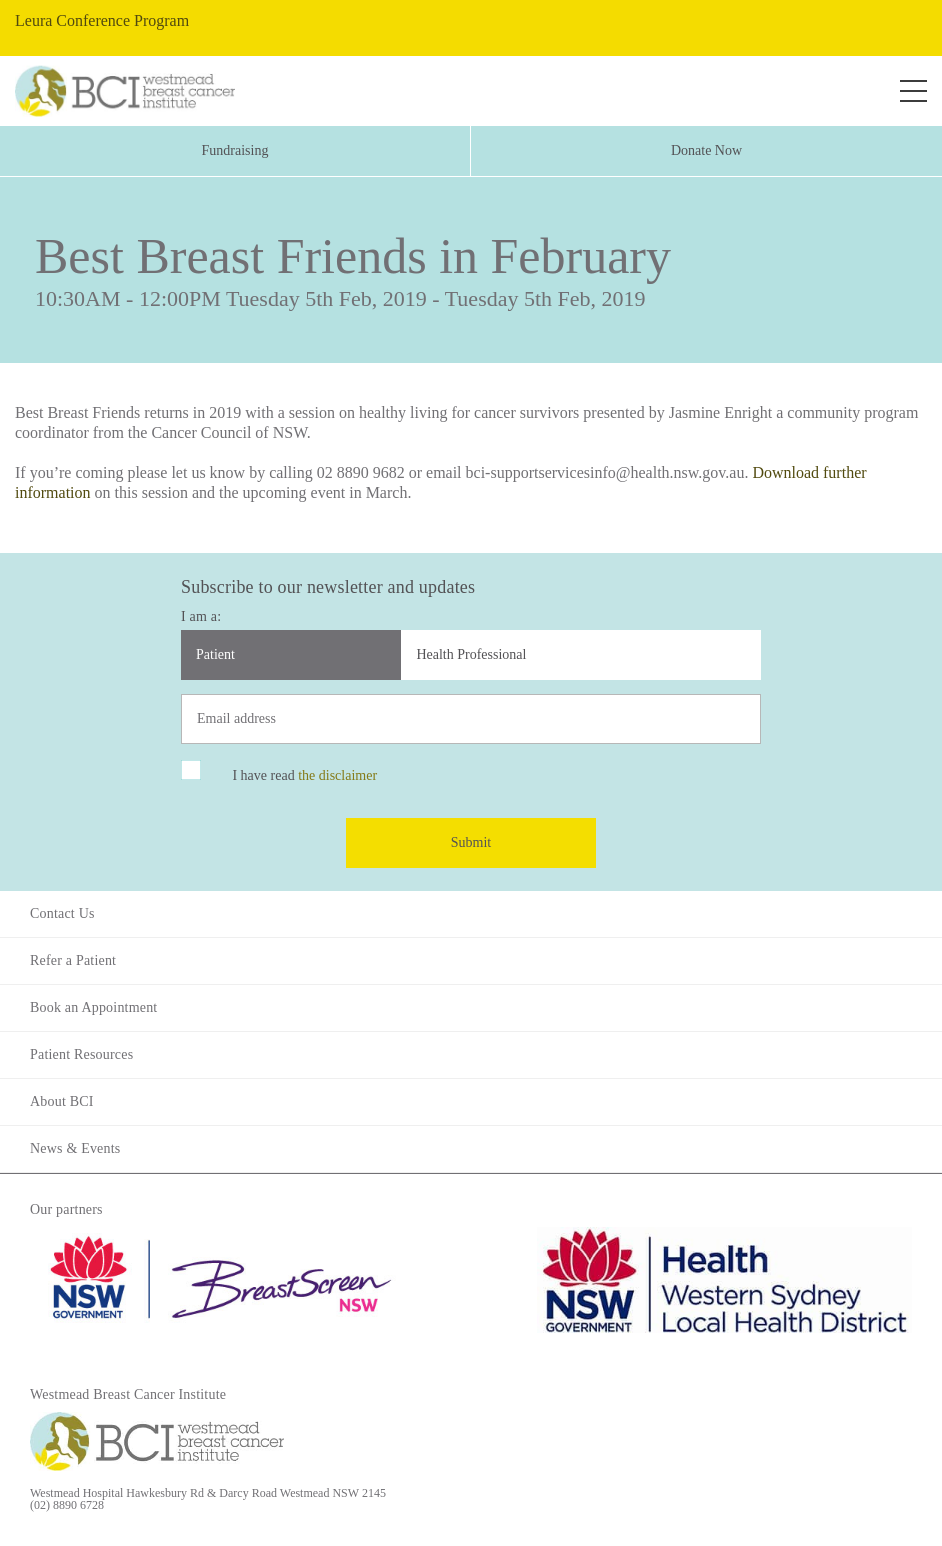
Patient (215, 654)
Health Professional (471, 654)
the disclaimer (337, 775)
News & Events (75, 1148)
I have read (304, 775)
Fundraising (235, 150)
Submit (471, 842)
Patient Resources (81, 1054)
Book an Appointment (93, 1007)
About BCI (62, 1101)
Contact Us (62, 913)
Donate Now (706, 150)
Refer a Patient (73, 960)
